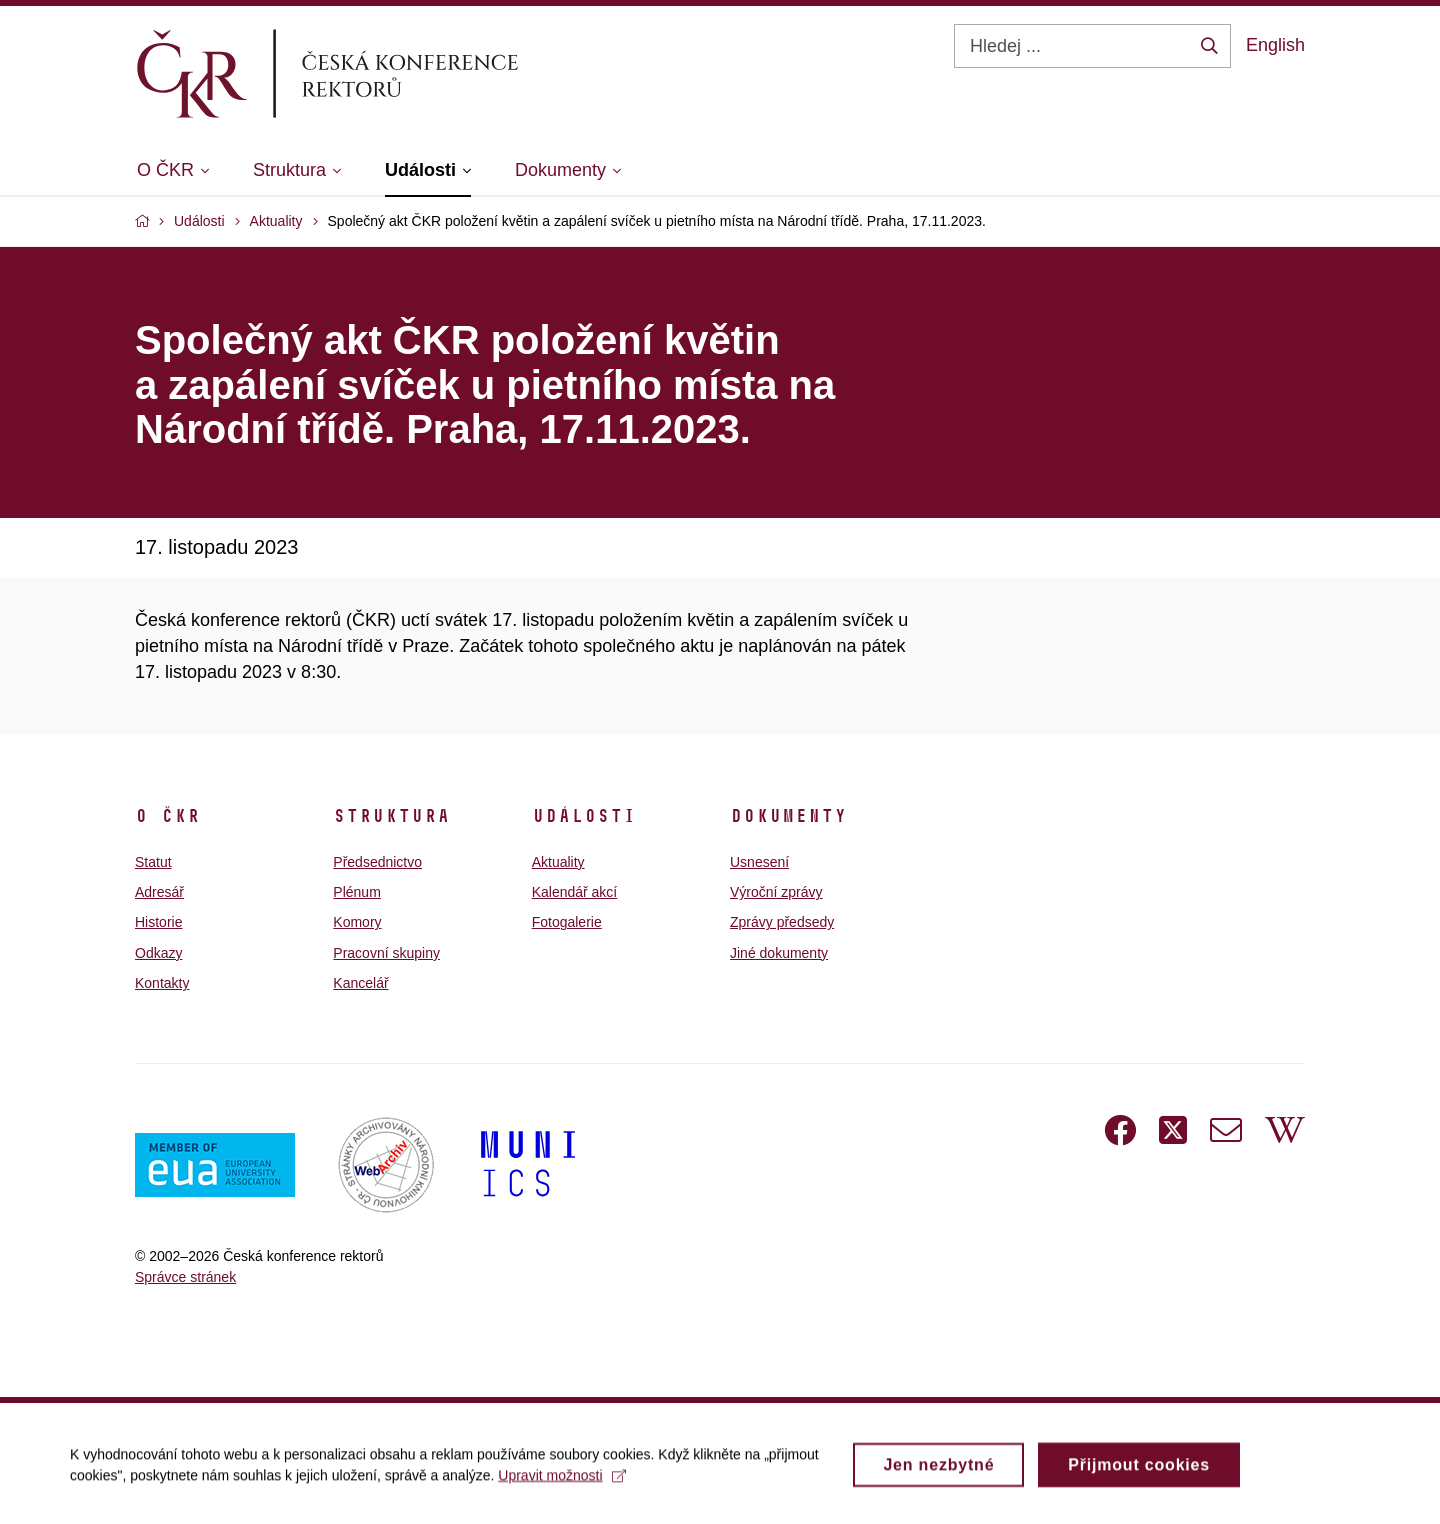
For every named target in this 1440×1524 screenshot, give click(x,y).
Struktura (391, 816)
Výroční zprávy (776, 892)
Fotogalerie (567, 922)
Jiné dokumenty (779, 953)
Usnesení (759, 862)
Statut (153, 862)
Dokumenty (788, 816)
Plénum (356, 892)
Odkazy (158, 953)
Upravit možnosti (561, 1482)
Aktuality (558, 862)
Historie (158, 922)
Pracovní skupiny (386, 953)
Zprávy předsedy (782, 922)
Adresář (159, 892)
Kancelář (360, 983)
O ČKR (167, 816)
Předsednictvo (377, 862)
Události (584, 816)
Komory (357, 922)
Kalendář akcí (575, 892)
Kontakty (162, 983)
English (1275, 45)
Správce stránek (185, 1277)
